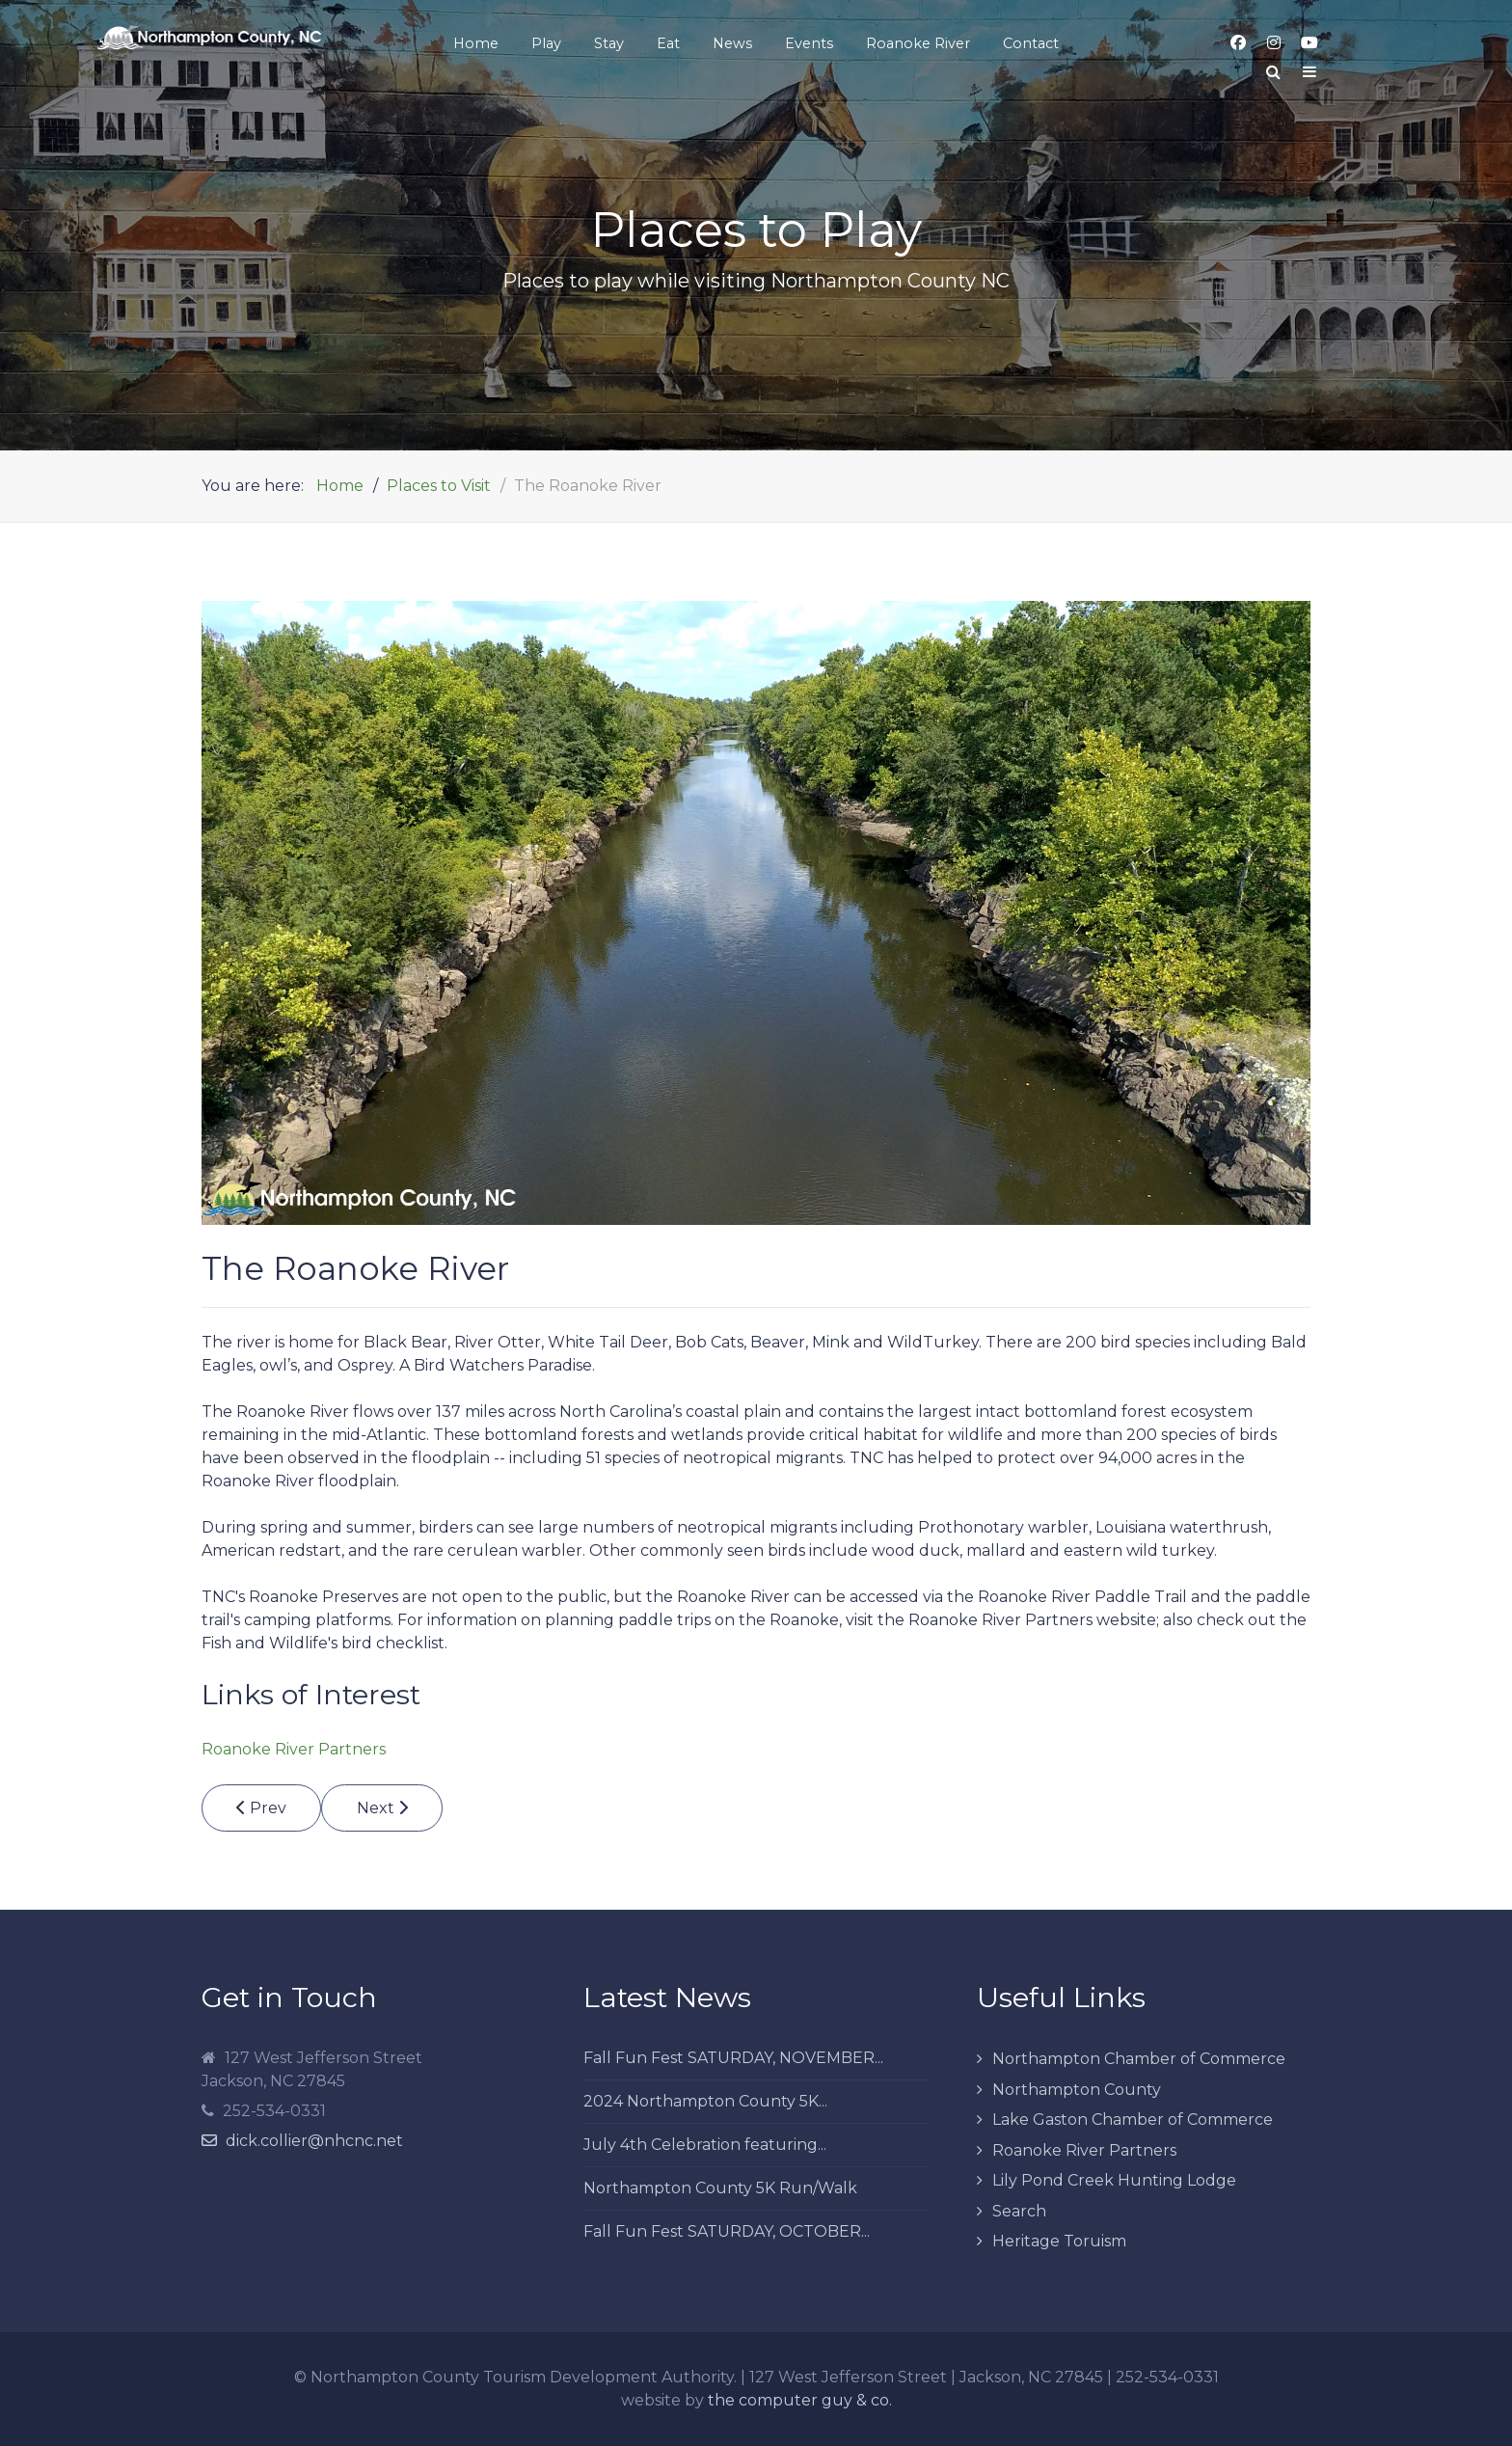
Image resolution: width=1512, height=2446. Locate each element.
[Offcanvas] (1309, 72)
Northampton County (1076, 2089)
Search (1019, 2211)
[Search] (1273, 72)
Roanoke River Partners (294, 1749)
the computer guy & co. (800, 2400)
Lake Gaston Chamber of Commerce (1132, 2119)
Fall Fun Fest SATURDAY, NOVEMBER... (733, 2058)
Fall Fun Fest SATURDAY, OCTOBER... (726, 2231)
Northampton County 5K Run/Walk (720, 2188)
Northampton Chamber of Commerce (1138, 2059)
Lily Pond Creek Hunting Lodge (1114, 2180)
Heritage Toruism (1059, 2241)
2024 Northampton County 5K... (705, 2101)
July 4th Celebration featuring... (704, 2144)
